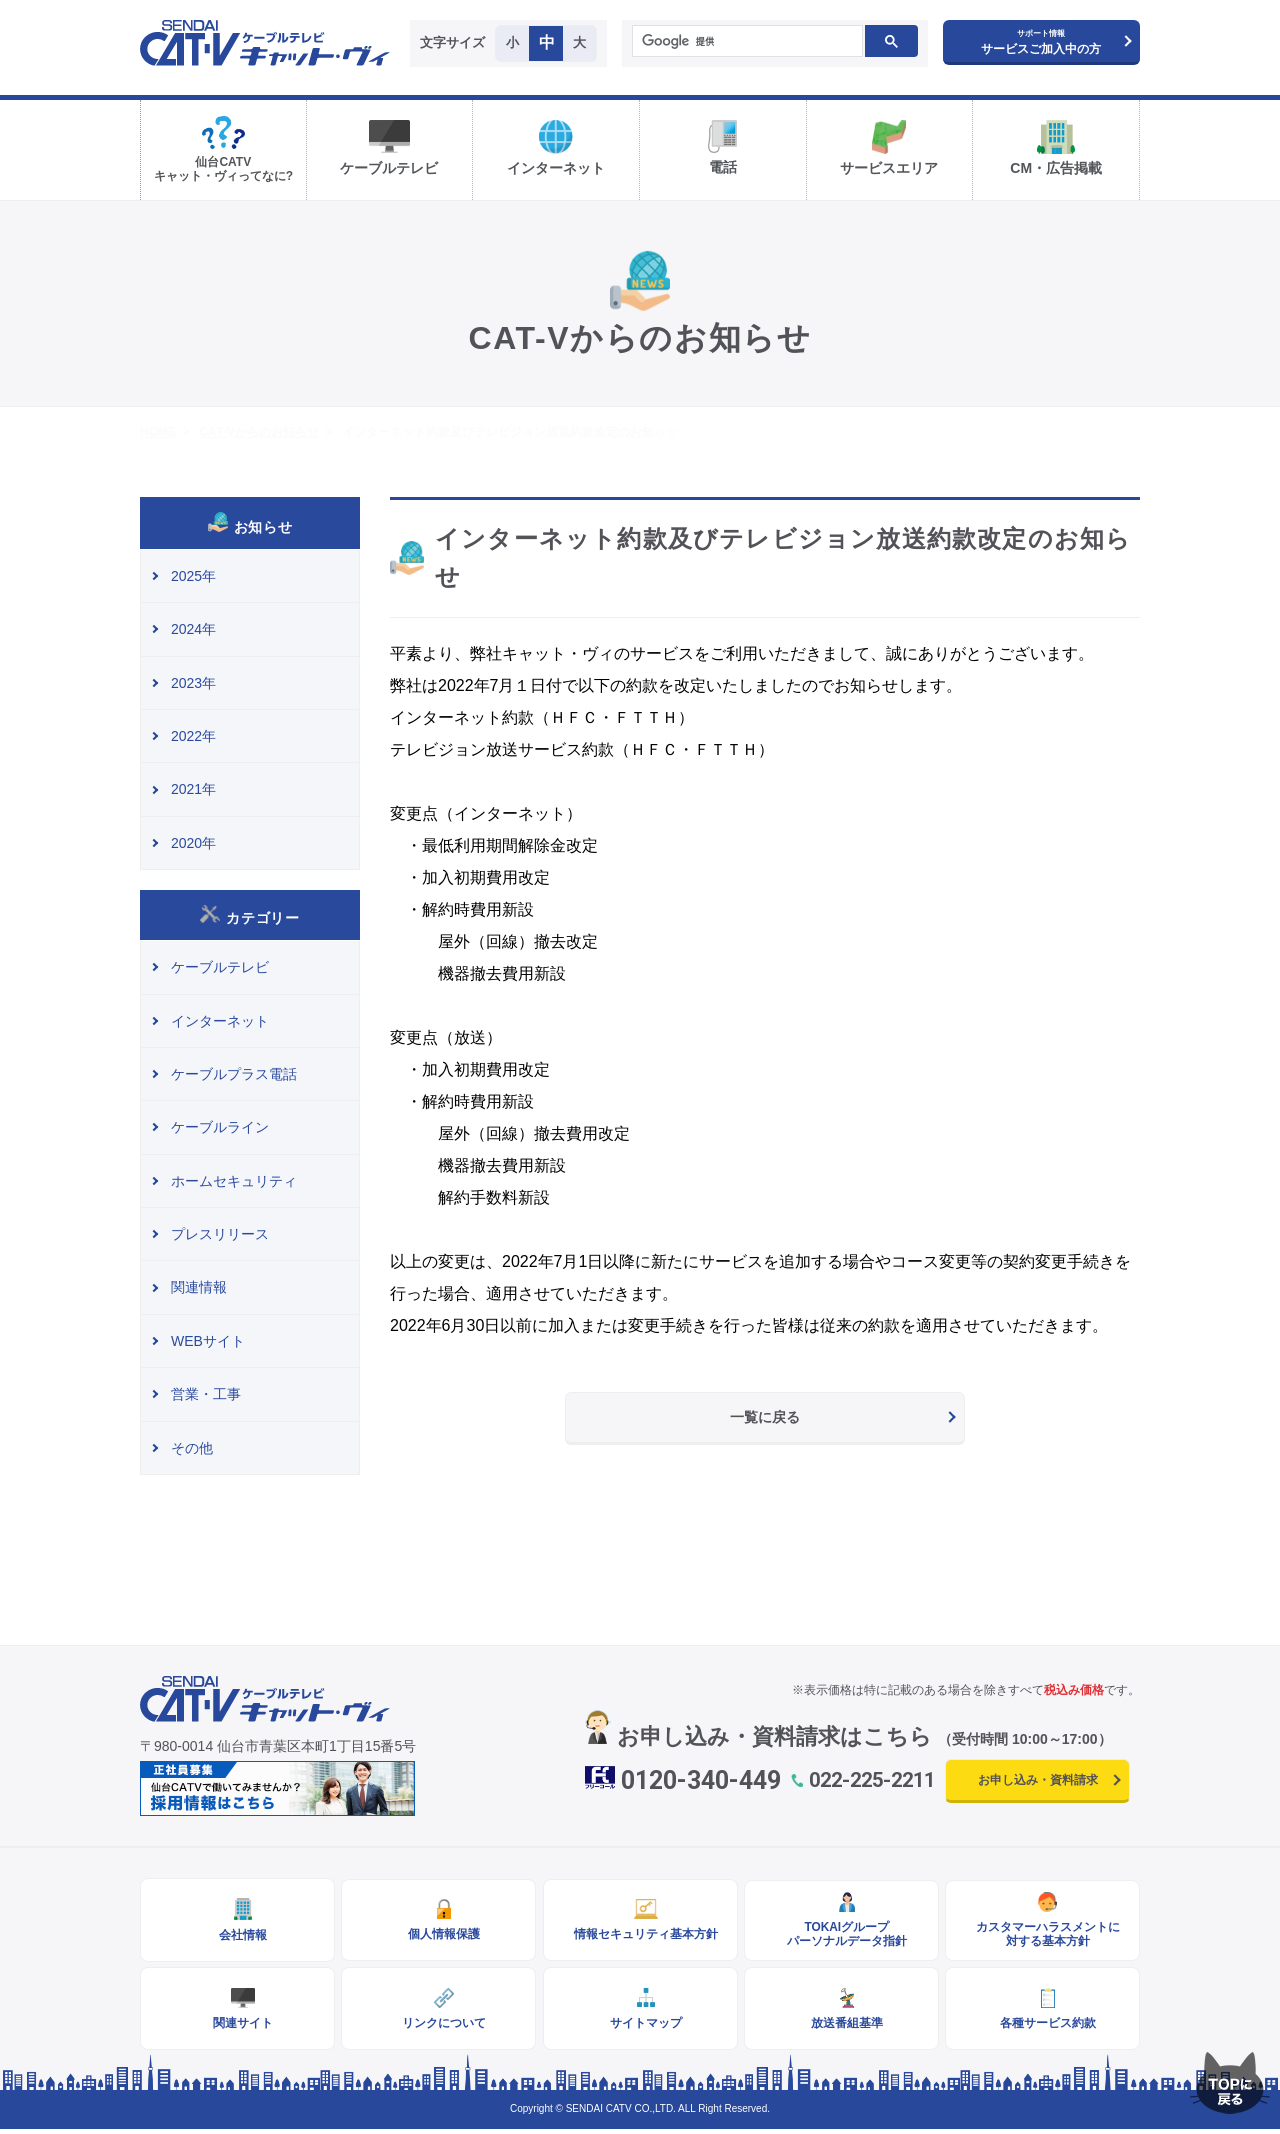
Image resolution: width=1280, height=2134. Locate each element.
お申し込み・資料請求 (1038, 1780)
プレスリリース (220, 1234)
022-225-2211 (872, 1780)
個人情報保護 (439, 1935)
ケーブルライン (220, 1127)
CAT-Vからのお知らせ (258, 432)
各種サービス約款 (1043, 2027)
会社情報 (238, 1936)
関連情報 (199, 1287)
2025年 (193, 576)
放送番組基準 (841, 2027)
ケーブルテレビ (220, 967)
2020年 (193, 843)
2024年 (193, 629)
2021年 (193, 789)
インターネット (220, 1021)
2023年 (193, 683)
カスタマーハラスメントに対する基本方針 (1043, 1935)
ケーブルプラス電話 (234, 1074)
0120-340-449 (701, 1780)
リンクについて (439, 2027)
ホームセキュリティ (234, 1181)
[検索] (746, 42)
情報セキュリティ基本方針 (640, 1935)
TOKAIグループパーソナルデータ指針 (841, 1935)
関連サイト (238, 2027)
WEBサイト (208, 1341)
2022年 (193, 736)
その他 (192, 1448)
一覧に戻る (765, 1417)
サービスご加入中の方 (1041, 42)
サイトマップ (640, 2027)
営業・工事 (206, 1394)
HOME (158, 432)
